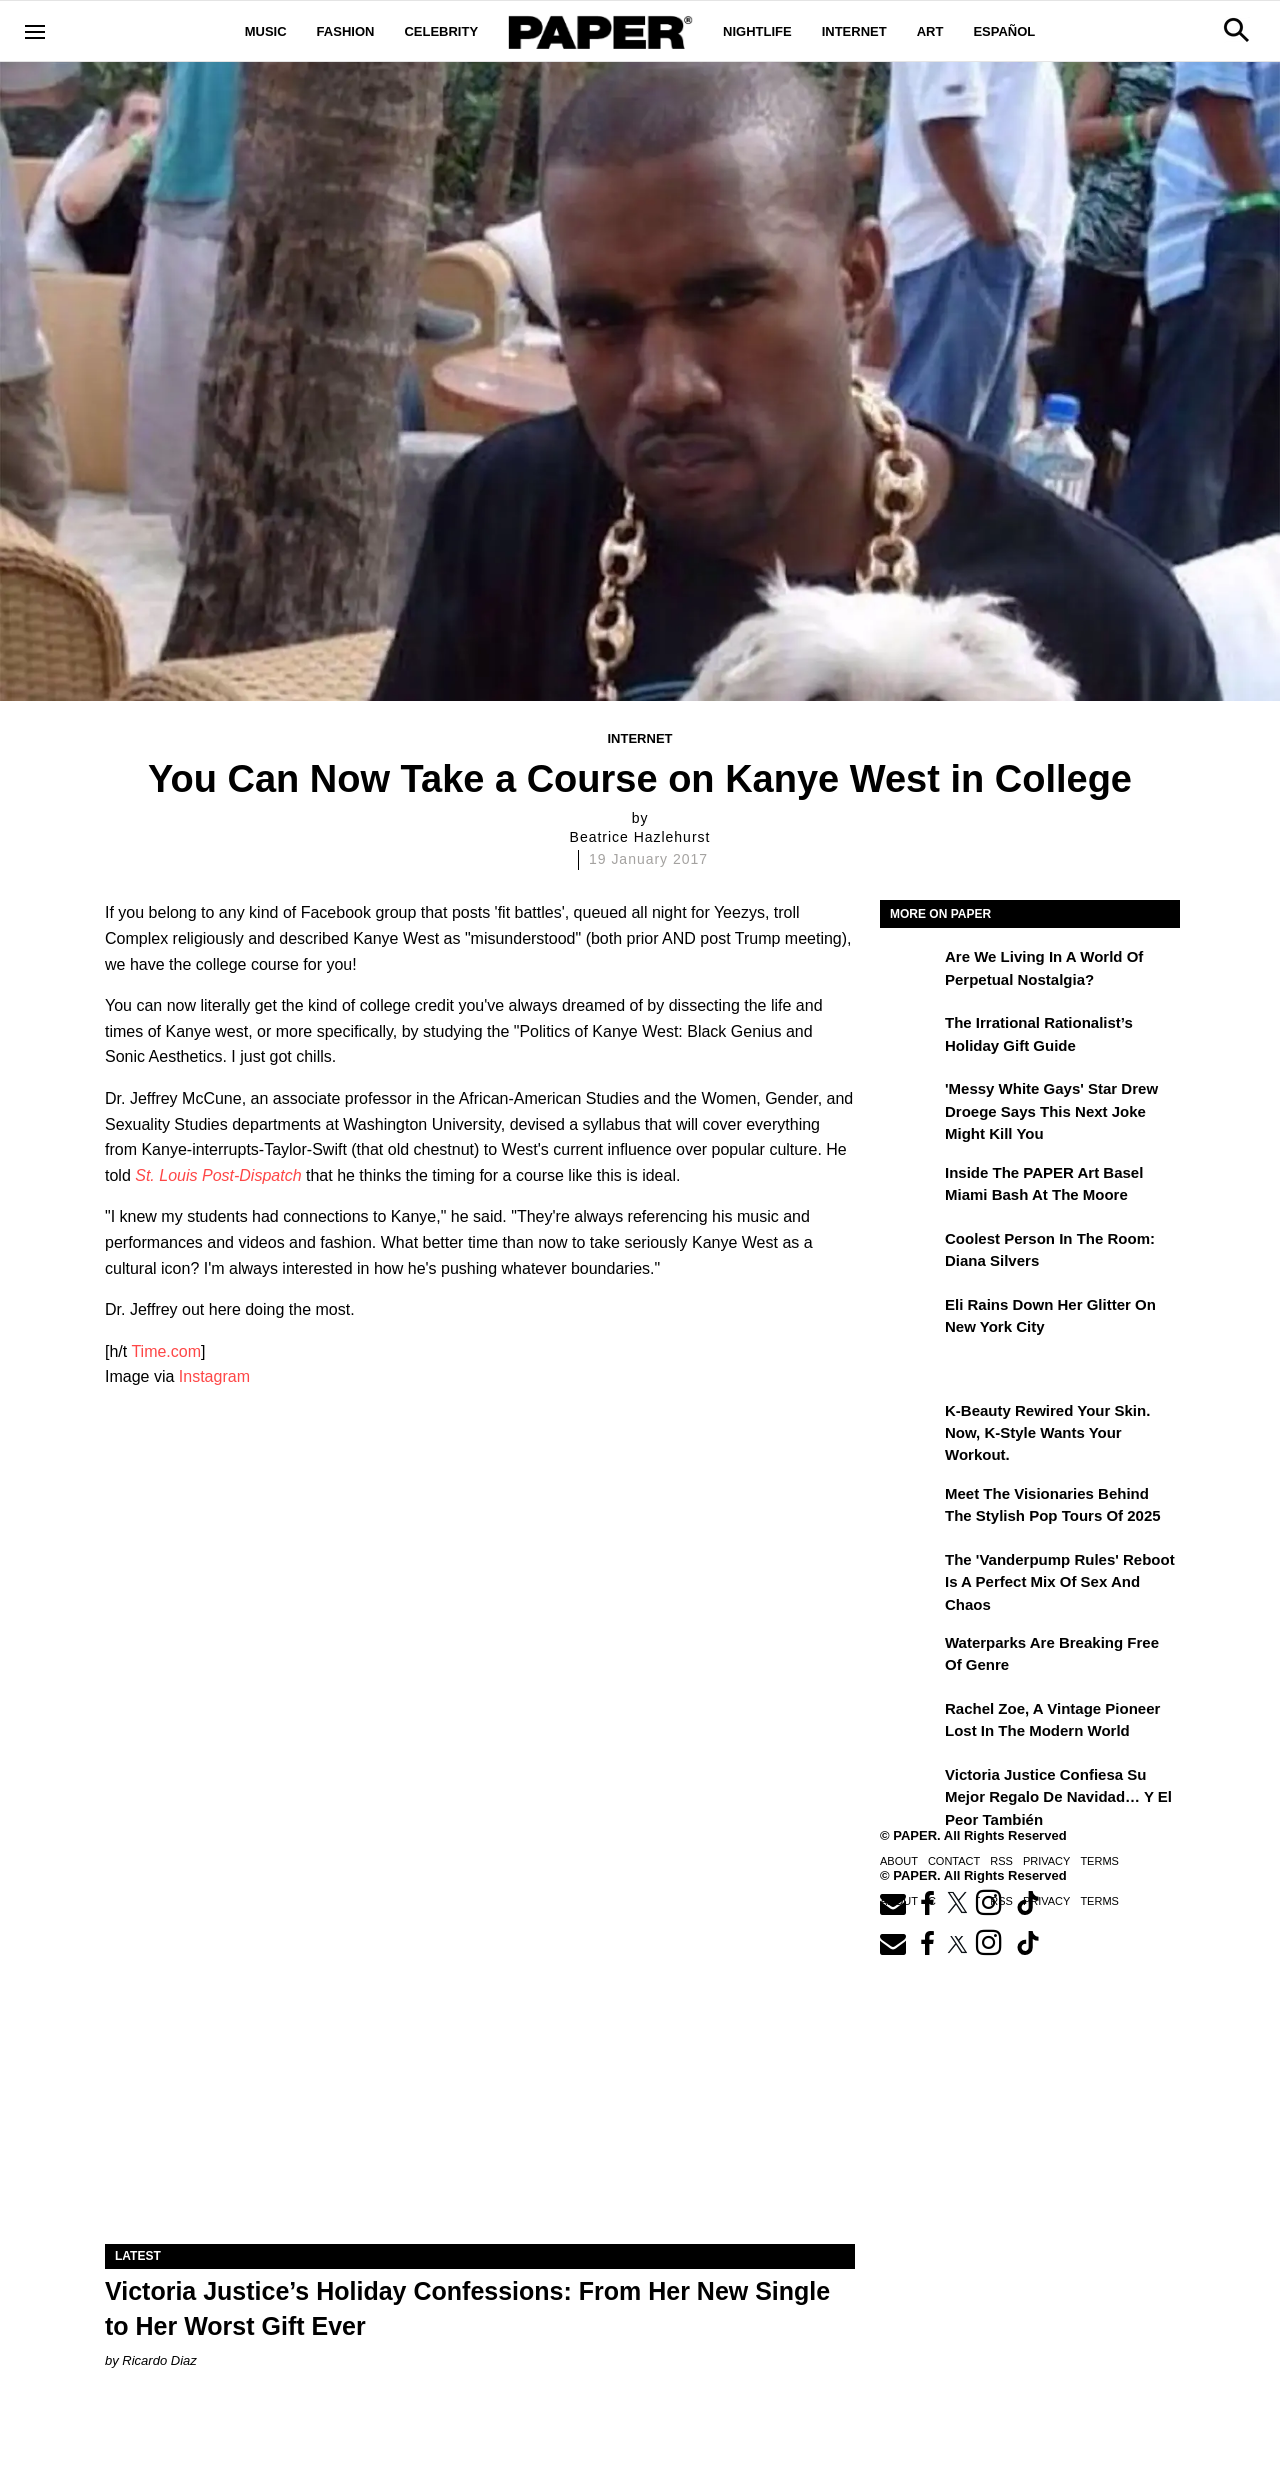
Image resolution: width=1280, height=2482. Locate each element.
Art (930, 31)
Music (266, 31)
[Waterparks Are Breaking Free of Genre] (910, 1657)
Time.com (166, 1351)
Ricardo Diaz (159, 2360)
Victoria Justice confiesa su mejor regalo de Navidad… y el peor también (1058, 1797)
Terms (1099, 1861)
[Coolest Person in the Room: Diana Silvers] (910, 1253)
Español (1004, 31)
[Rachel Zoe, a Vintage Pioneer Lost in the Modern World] (910, 1723)
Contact (954, 1861)
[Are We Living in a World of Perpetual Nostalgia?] (910, 971)
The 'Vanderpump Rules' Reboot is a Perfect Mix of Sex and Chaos (1060, 1582)
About (899, 1861)
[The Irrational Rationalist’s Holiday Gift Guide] (910, 1037)
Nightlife (757, 31)
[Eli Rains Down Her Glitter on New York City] (910, 1319)
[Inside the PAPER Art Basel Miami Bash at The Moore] (910, 1187)
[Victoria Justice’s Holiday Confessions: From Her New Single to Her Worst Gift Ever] (480, 2056)
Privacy (1046, 1861)
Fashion (346, 31)
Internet (854, 31)
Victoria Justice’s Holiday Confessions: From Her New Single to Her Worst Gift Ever (467, 2308)
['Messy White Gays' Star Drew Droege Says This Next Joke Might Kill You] (910, 1103)
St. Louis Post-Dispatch (218, 1175)
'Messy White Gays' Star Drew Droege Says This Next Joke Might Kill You (1051, 1111)
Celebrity (441, 31)
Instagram (214, 1376)
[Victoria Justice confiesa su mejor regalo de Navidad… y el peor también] (910, 1789)
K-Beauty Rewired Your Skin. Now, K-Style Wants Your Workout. (1047, 1433)
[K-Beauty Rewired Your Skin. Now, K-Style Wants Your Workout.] (910, 1425)
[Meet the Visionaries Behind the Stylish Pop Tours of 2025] (910, 1508)
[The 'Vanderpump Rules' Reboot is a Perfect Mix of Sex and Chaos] (910, 1574)
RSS (1001, 1861)
